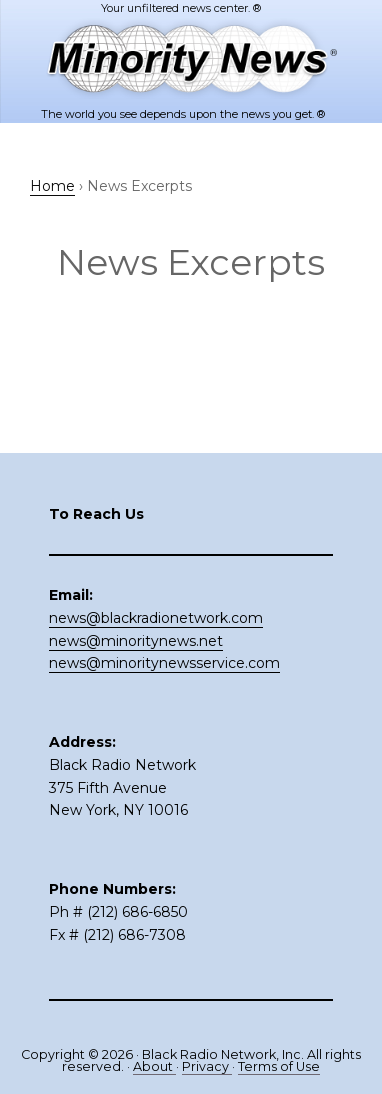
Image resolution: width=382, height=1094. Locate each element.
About (154, 1066)
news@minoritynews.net (136, 641)
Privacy (207, 1066)
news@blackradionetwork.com (156, 618)
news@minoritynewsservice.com (164, 663)
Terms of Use (279, 1066)
